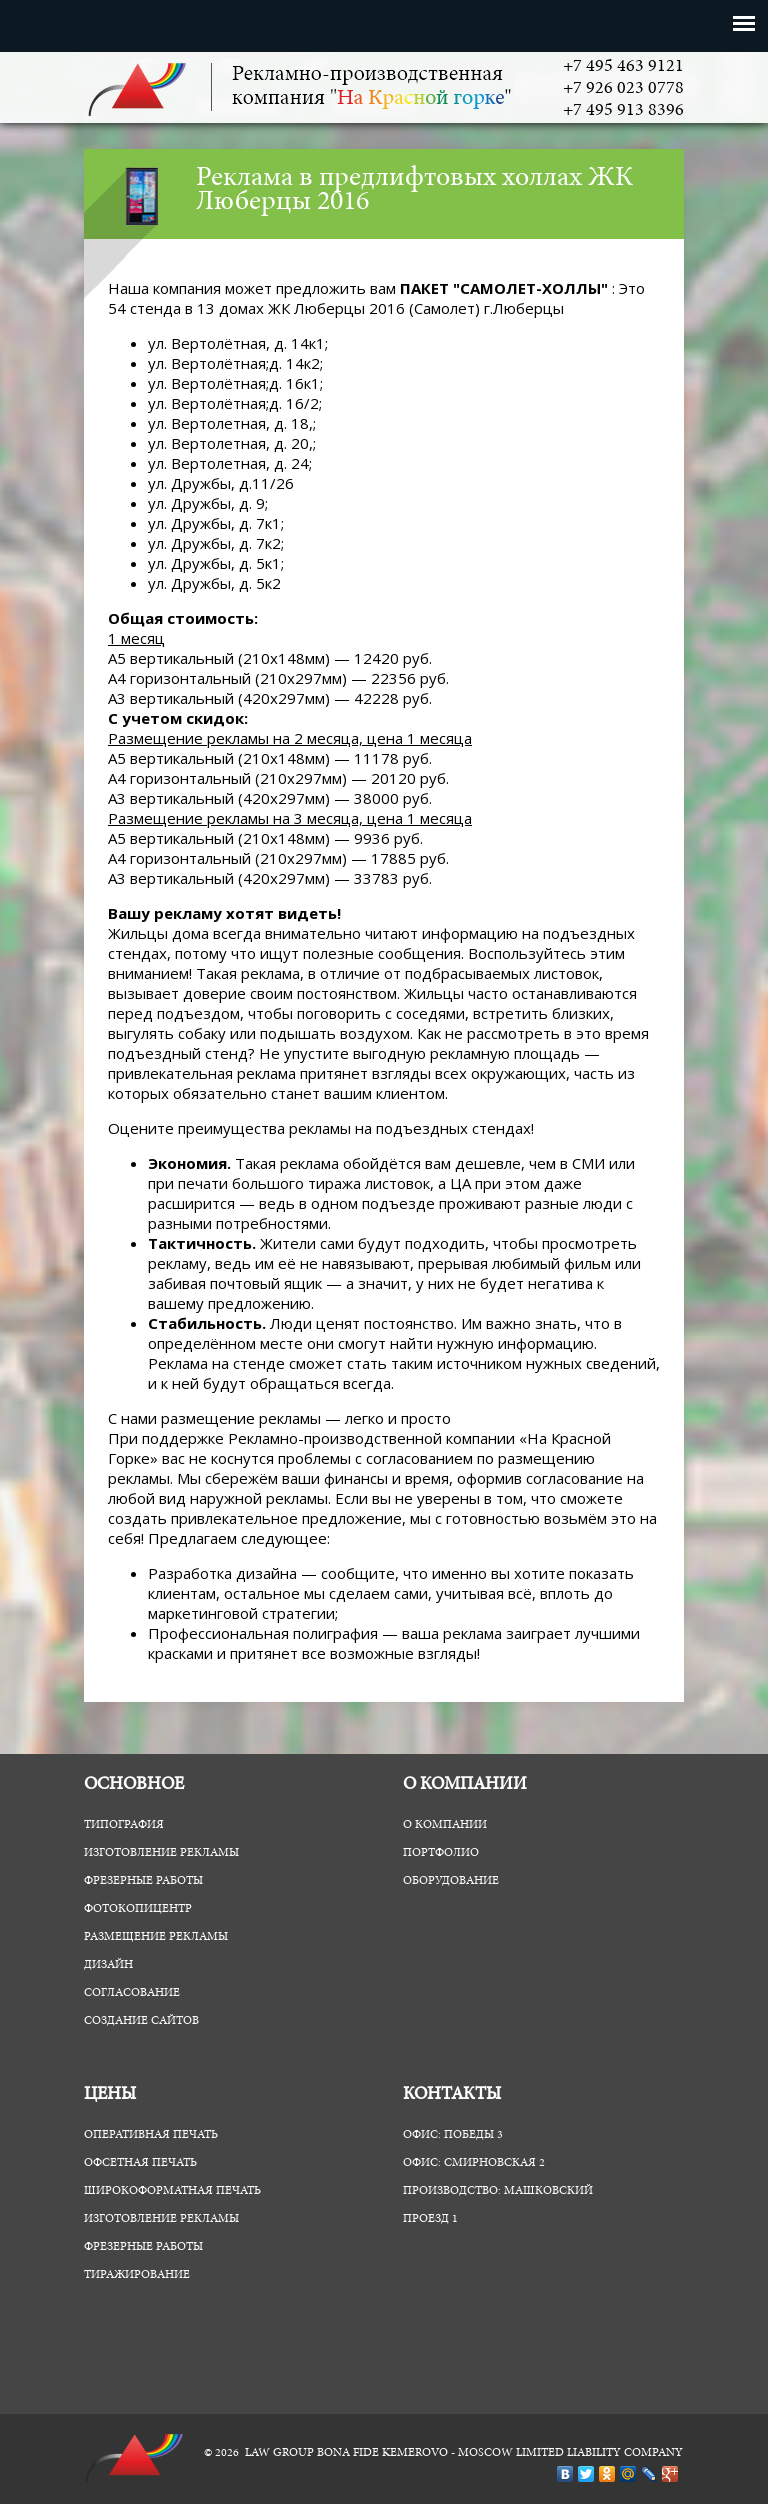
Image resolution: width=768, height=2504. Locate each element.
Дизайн (108, 1965)
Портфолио (441, 1853)
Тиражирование (137, 2275)
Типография (124, 1825)
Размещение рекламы (156, 1937)
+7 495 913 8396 (623, 111)
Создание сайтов (141, 2021)
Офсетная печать (140, 2163)
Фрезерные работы (143, 1881)
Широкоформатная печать (172, 2191)
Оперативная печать (151, 2135)
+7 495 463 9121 (623, 67)
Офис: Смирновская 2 (474, 2163)
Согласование (132, 1993)
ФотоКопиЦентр (138, 1909)
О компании (445, 1825)
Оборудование (451, 1881)
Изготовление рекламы (161, 1853)
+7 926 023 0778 (623, 89)
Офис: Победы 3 (453, 2135)
